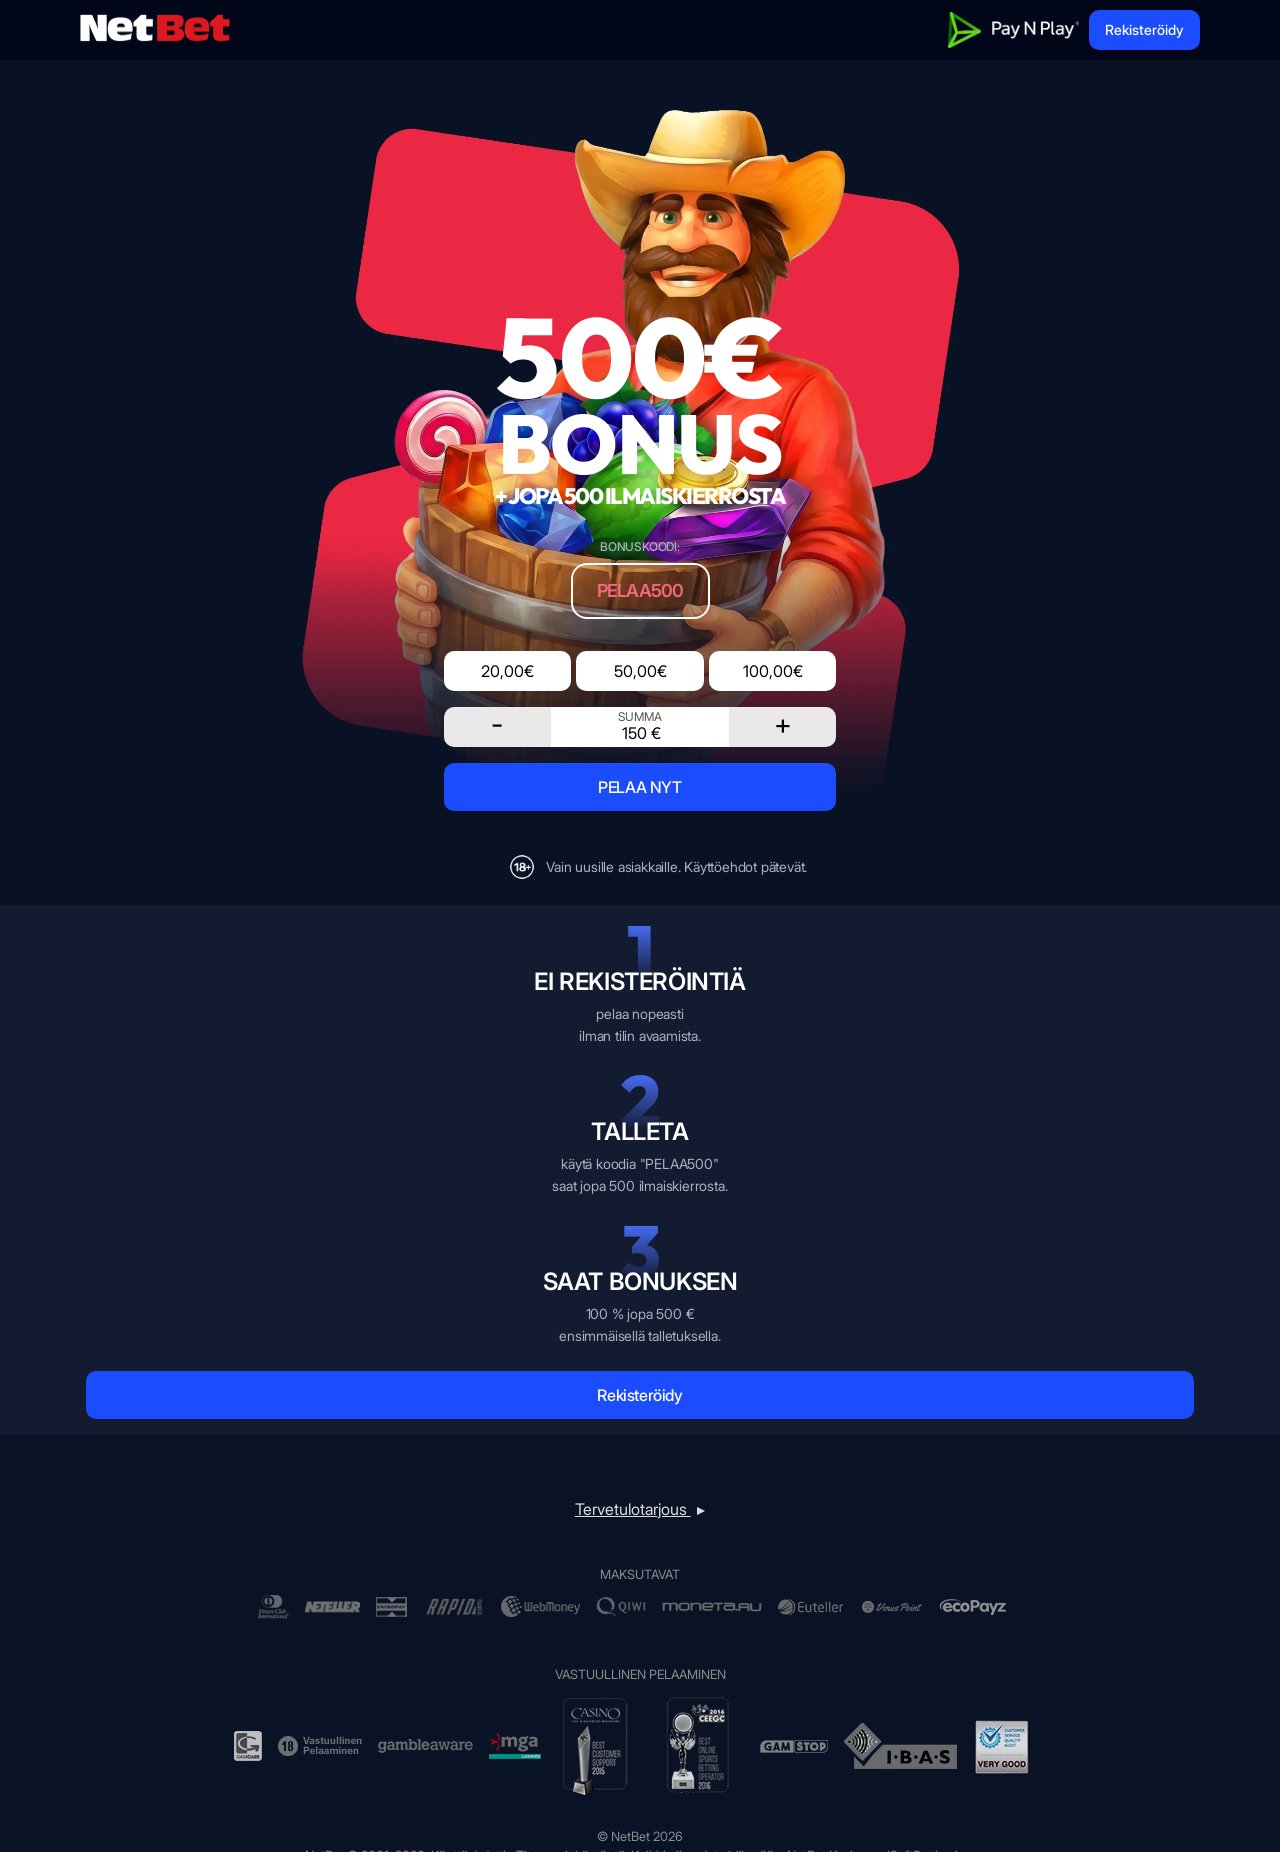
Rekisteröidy (1144, 29)
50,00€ (640, 671)
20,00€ (507, 671)
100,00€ (773, 671)
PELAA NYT (639, 787)
